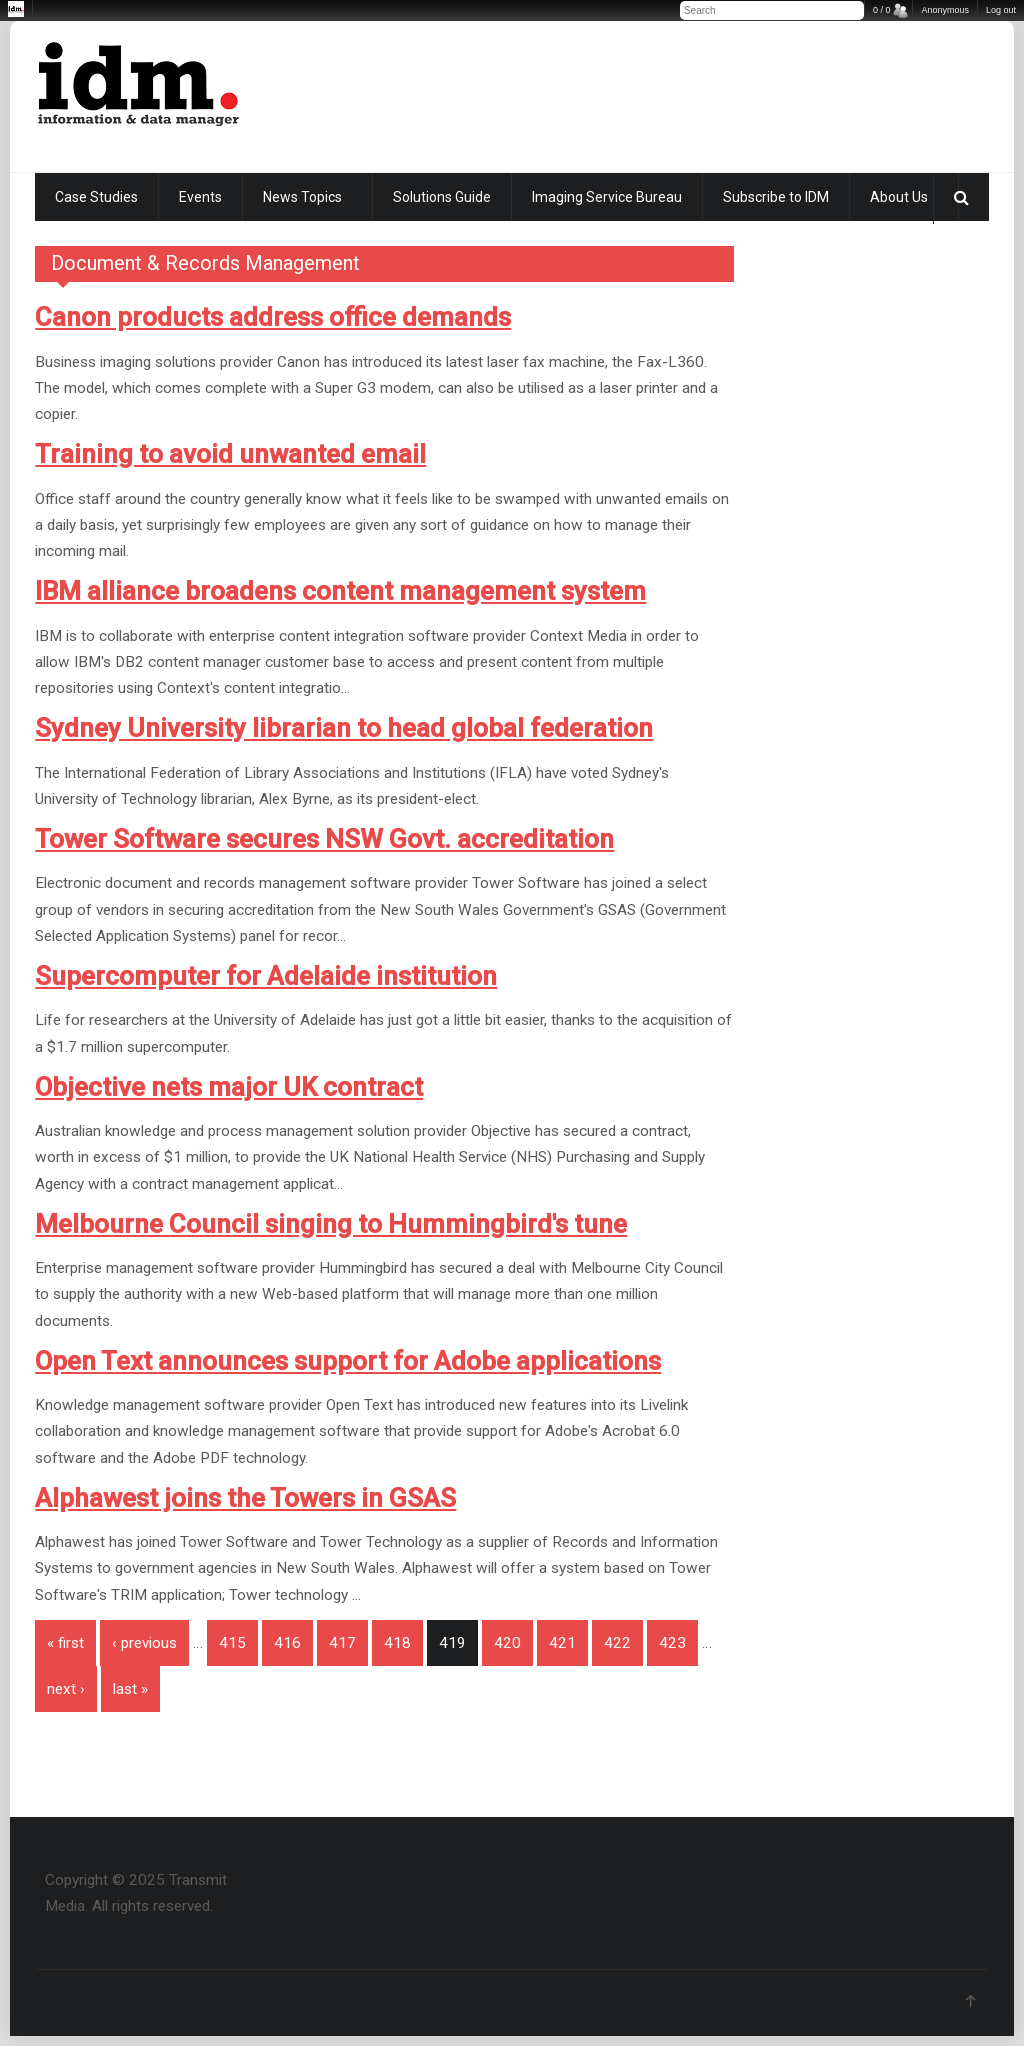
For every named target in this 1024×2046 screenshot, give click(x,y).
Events (200, 197)
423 (672, 1643)
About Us (899, 197)
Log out (1001, 10)
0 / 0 (882, 10)
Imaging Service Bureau (607, 197)
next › (66, 1689)
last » (130, 1689)
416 (287, 1643)
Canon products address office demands (273, 317)
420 (507, 1643)
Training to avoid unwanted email (230, 454)
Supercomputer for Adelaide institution (266, 976)
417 (342, 1643)
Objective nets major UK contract (229, 1087)
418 (397, 1643)
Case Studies (96, 197)
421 (562, 1643)
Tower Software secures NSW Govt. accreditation (324, 839)
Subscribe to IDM (776, 197)
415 (232, 1643)
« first (65, 1643)
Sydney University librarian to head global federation (344, 728)
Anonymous (945, 10)
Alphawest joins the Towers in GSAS (245, 1498)
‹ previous (144, 1643)
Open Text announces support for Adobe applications (348, 1361)
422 (617, 1643)
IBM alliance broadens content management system (340, 591)
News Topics (302, 197)
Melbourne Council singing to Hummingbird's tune (331, 1224)
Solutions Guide (442, 197)
